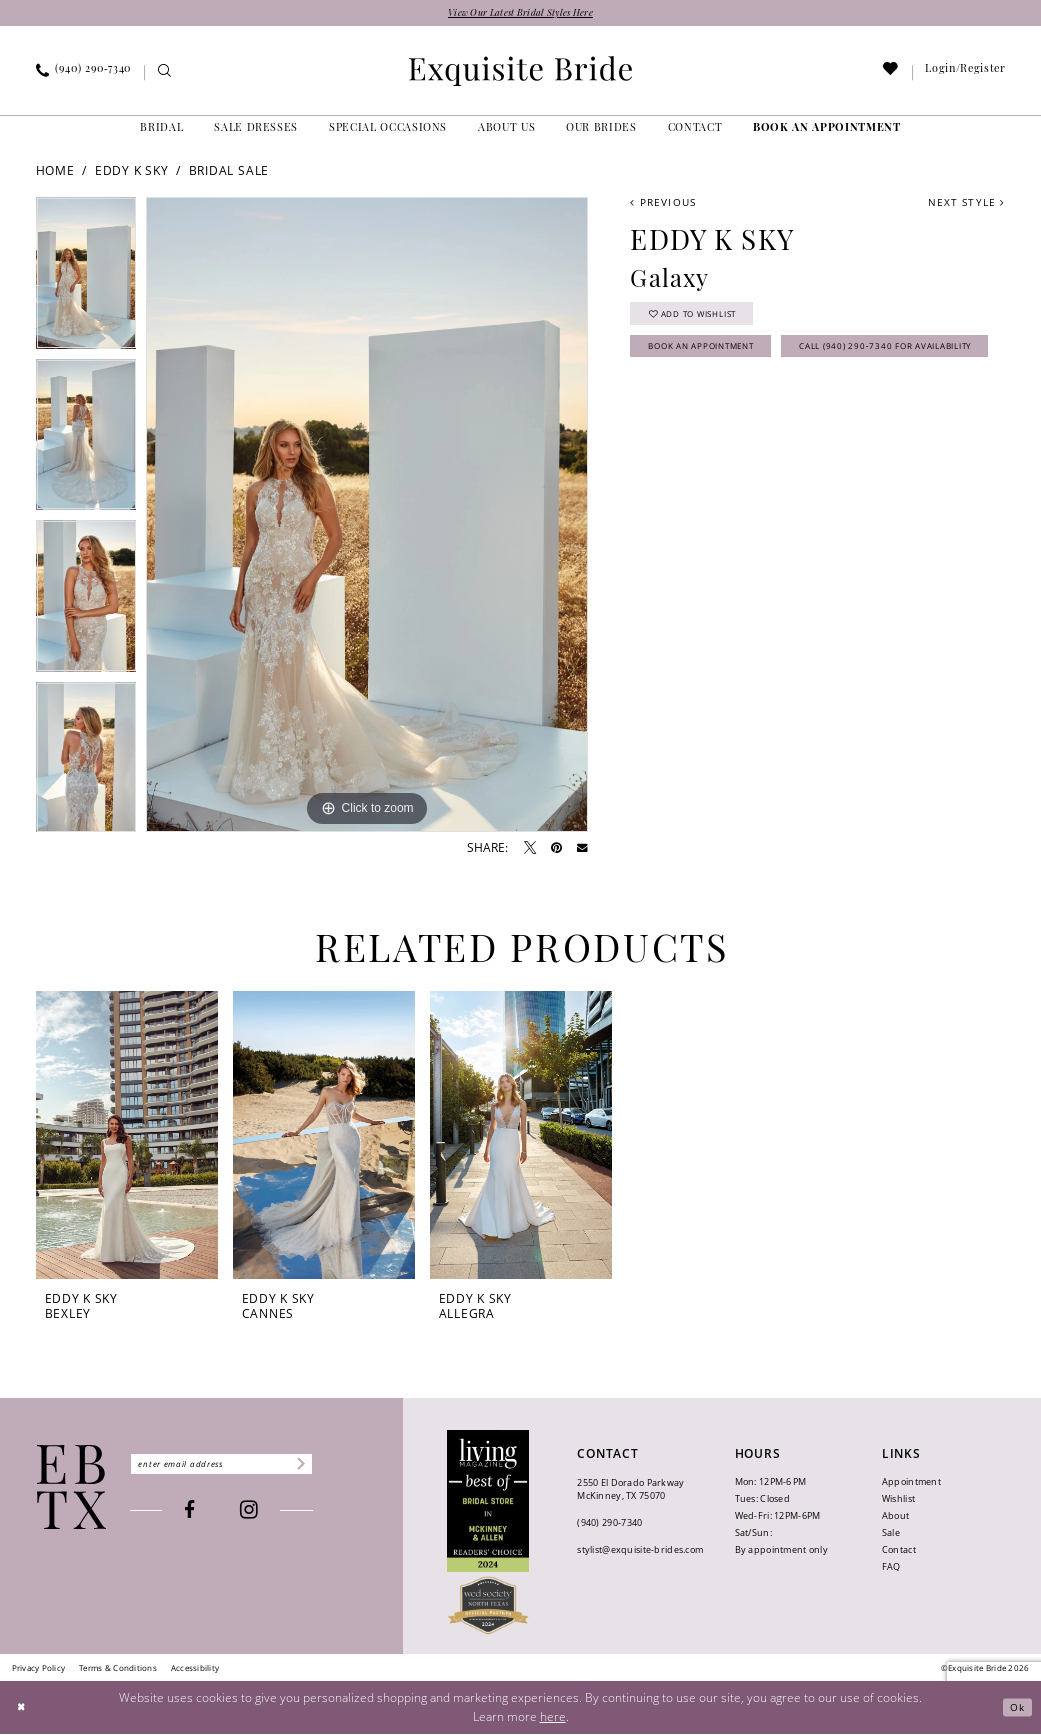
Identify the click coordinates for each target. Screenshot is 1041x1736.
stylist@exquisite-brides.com (640, 1552)
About (895, 1517)
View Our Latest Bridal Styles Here (520, 14)
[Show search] (164, 75)
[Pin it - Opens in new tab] (556, 850)
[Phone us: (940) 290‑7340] (83, 75)
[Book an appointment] (827, 131)
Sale (891, 1534)
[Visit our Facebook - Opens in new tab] (206, 1514)
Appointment (911, 1483)
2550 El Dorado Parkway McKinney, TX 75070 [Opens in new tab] (630, 1492)
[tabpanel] (86, 280)
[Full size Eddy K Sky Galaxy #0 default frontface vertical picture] (367, 517)
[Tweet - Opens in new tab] (530, 850)
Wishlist (898, 1500)
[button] (965, 75)
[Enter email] (238, 1466)
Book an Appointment (720, 357)
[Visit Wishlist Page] (890, 75)
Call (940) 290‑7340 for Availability (760, 395)
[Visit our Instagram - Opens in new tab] (266, 1515)
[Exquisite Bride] (71, 1489)
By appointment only (781, 1551)
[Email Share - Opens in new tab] (582, 850)
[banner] (521, 73)
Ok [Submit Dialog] (1015, 1709)
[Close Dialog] (23, 1709)
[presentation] (127, 1136)
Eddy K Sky (132, 172)
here (553, 1717)
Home (55, 172)
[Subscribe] (331, 1466)
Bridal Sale (229, 172)
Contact (899, 1551)
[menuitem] (83, 75)
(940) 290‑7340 (609, 1525)
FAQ (891, 1568)
